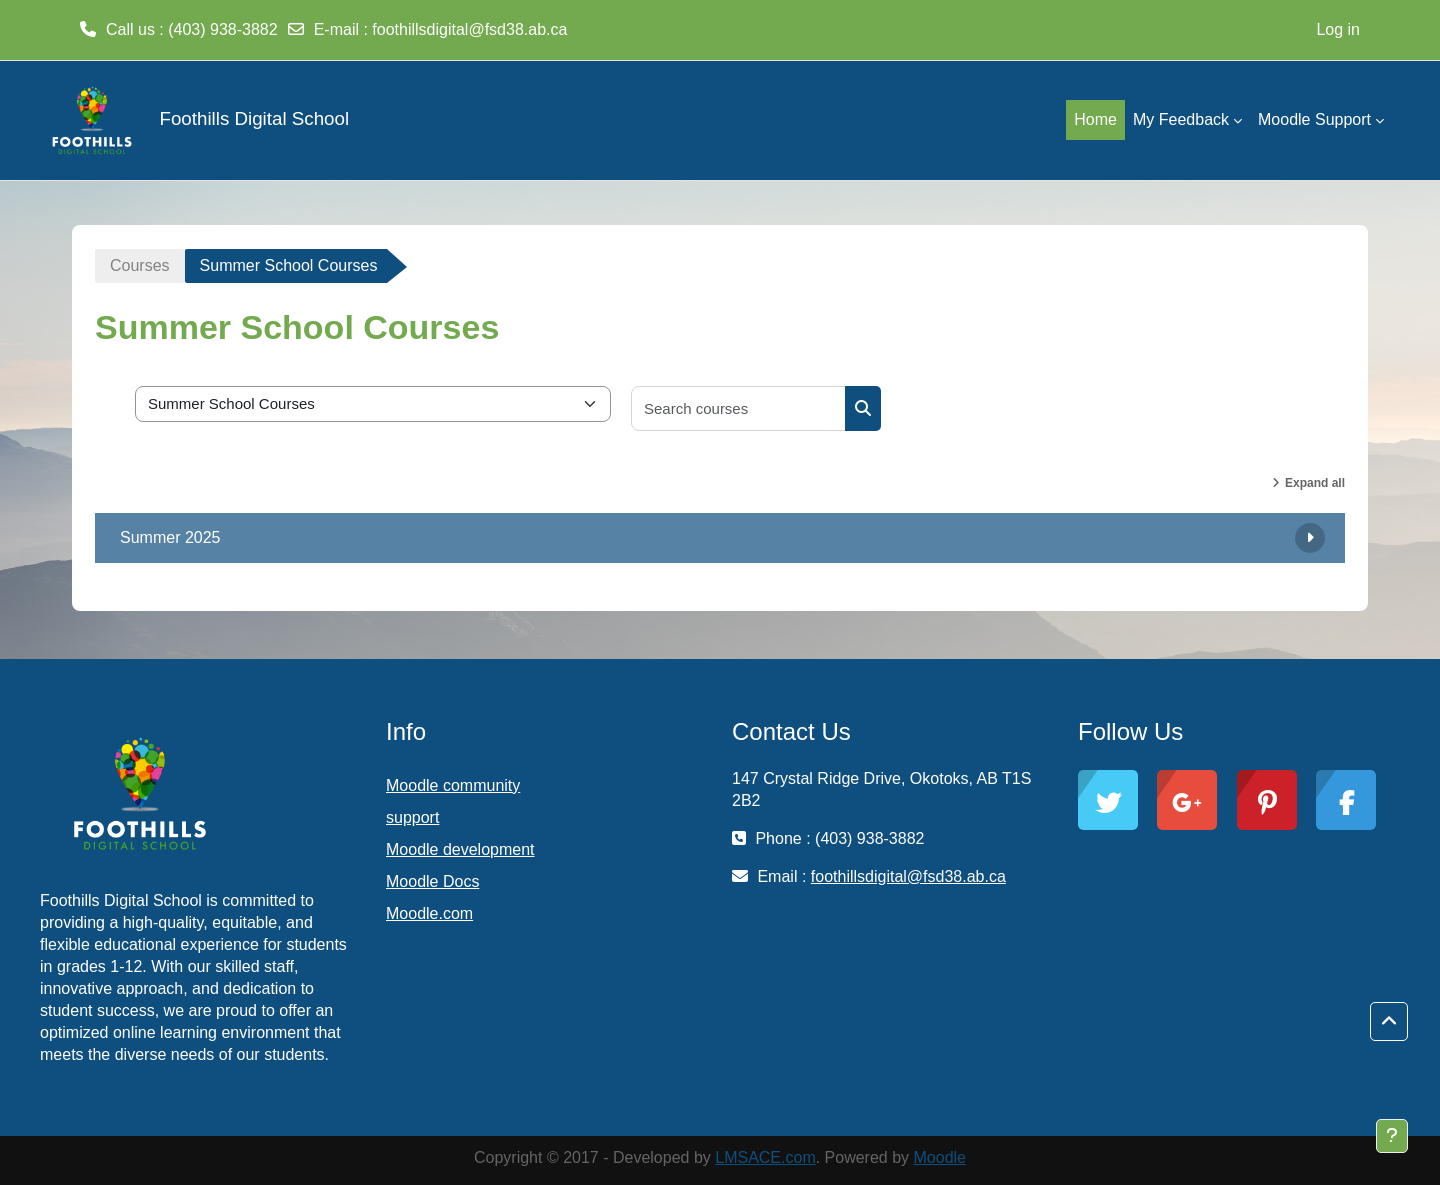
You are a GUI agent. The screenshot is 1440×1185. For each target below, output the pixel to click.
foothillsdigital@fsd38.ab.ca (469, 29)
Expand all (1315, 483)
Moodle (940, 1157)
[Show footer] (1392, 1136)
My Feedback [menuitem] (1181, 119)
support (412, 817)
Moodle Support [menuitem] (1314, 119)
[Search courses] (739, 408)
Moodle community (453, 785)
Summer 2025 (170, 537)
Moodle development (460, 849)
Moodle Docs (432, 881)
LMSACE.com (765, 1157)
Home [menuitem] (1095, 119)
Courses (140, 265)
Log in (1338, 29)
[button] (1389, 1022)
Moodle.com (429, 913)
